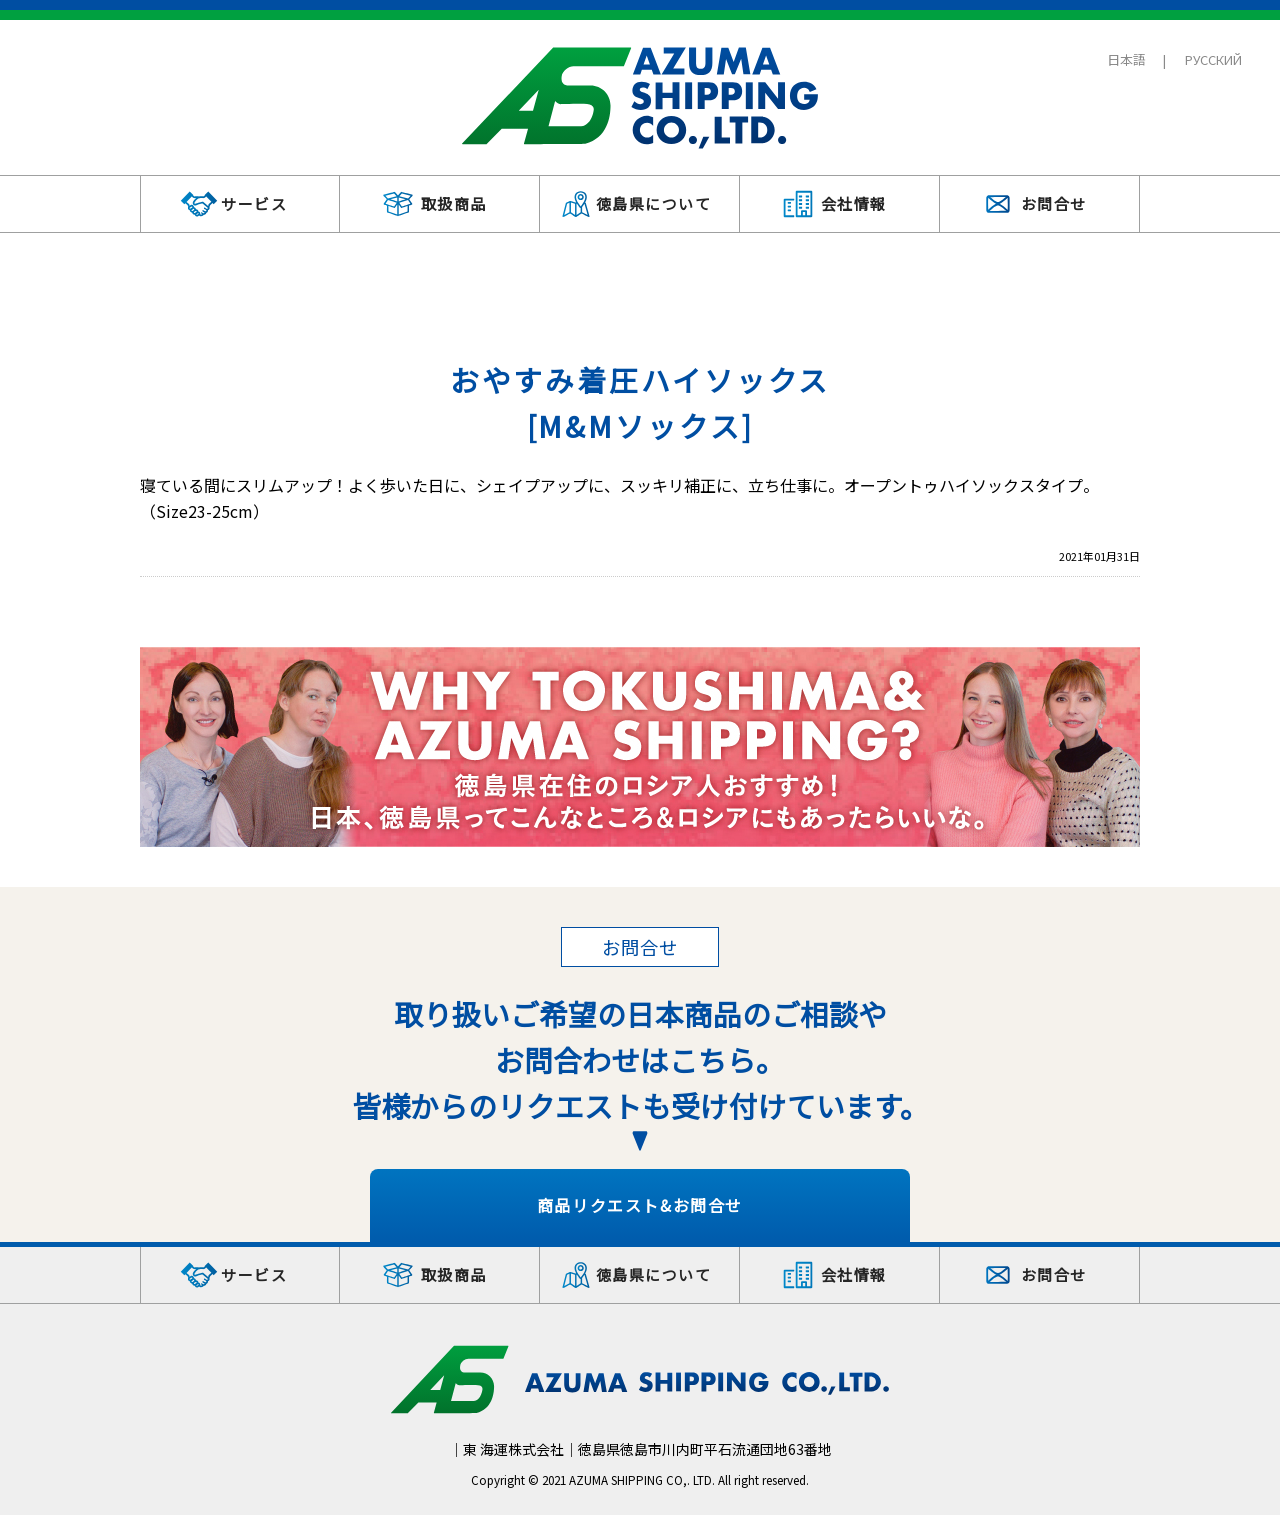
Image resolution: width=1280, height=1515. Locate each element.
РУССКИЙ (1213, 59)
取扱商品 (454, 203)
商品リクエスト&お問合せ (640, 1205)
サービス (254, 203)
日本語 (1126, 59)
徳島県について (654, 203)
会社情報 (854, 203)
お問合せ (1054, 203)
